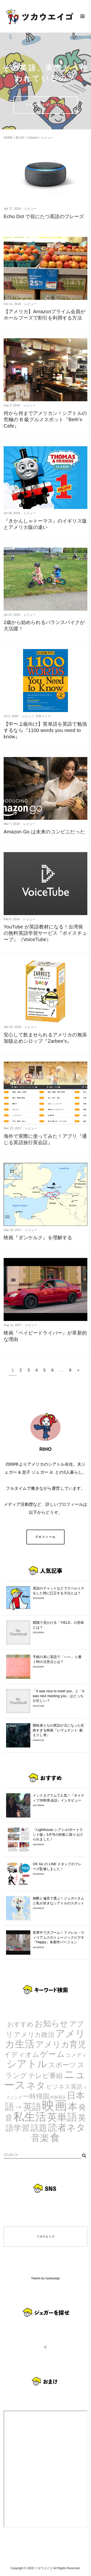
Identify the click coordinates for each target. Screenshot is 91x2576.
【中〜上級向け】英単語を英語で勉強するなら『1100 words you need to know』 (45, 730)
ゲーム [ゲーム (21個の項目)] (52, 2054)
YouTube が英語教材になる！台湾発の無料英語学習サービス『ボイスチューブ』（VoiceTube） (45, 933)
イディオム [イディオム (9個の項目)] (21, 2054)
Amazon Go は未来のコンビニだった (44, 831)
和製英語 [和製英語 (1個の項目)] (58, 2097)
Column (33, 137)
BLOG (20, 137)
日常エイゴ (43, 716)
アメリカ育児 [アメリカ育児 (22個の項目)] (60, 2044)
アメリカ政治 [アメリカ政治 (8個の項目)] (34, 2034)
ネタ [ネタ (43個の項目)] (35, 2085)
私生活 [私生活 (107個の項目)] (29, 2117)
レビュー (30, 208)
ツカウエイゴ (45, 2236)
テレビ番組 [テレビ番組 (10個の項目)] (45, 2075)
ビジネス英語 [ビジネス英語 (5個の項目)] (64, 2086)
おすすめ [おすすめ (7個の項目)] (20, 2024)
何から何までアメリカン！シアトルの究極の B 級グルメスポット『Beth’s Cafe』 (45, 419)
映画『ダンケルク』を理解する (38, 1237)
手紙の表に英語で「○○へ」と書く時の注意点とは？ (59, 1661)
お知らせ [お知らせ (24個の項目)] (51, 2023)
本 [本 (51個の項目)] (72, 2106)
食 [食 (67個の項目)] (55, 2137)
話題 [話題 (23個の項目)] (39, 2127)
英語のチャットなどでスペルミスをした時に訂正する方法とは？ (59, 1593)
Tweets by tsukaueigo (45, 2278)
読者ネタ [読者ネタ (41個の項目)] (67, 2127)
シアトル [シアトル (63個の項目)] (27, 2063)
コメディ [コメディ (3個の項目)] (76, 2055)
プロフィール (45, 1537)
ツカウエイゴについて (45, 105)
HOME (8, 137)
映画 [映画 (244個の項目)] (54, 2105)
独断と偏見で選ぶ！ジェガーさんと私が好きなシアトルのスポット (59, 1903)
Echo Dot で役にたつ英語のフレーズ (44, 216)
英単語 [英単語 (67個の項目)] (62, 2117)
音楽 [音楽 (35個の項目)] (40, 2138)
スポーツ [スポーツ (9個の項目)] (62, 2065)
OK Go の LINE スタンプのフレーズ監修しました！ (59, 1869)
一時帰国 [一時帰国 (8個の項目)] (36, 2096)
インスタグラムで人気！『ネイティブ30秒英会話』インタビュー (59, 1800)
